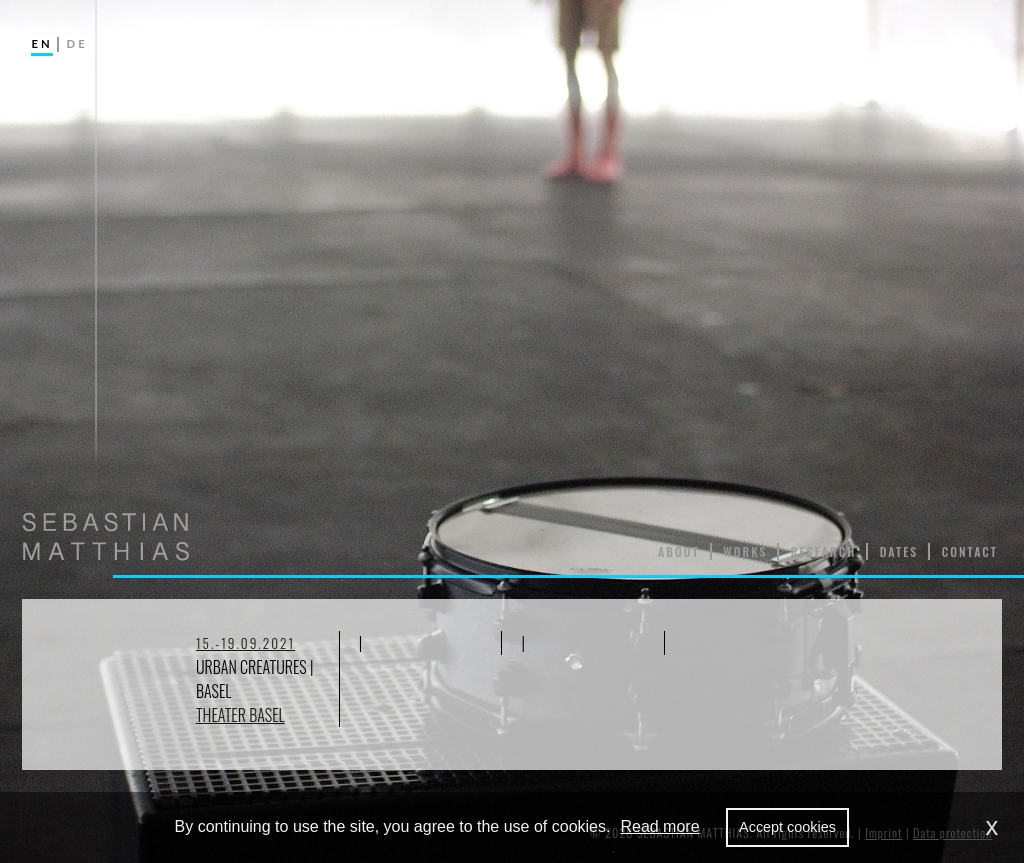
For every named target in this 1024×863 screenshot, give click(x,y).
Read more (659, 826)
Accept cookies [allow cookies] (787, 827)
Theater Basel (240, 715)
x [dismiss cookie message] (992, 826)
